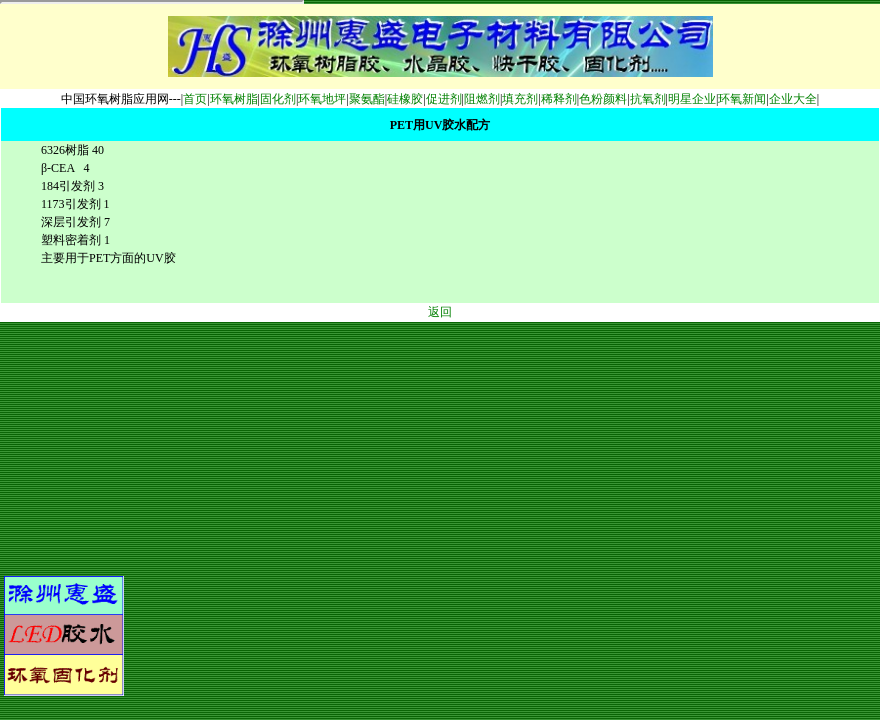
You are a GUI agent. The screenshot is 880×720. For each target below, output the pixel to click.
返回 (440, 312)
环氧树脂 (234, 99)
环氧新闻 (742, 99)
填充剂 (520, 99)
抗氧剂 (648, 99)
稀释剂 (559, 99)
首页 (195, 99)
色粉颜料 (603, 99)
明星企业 (692, 99)
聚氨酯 (367, 99)
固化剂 (278, 99)
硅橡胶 (405, 99)
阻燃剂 (482, 99)
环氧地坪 (322, 99)
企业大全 (793, 99)
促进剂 (444, 99)
